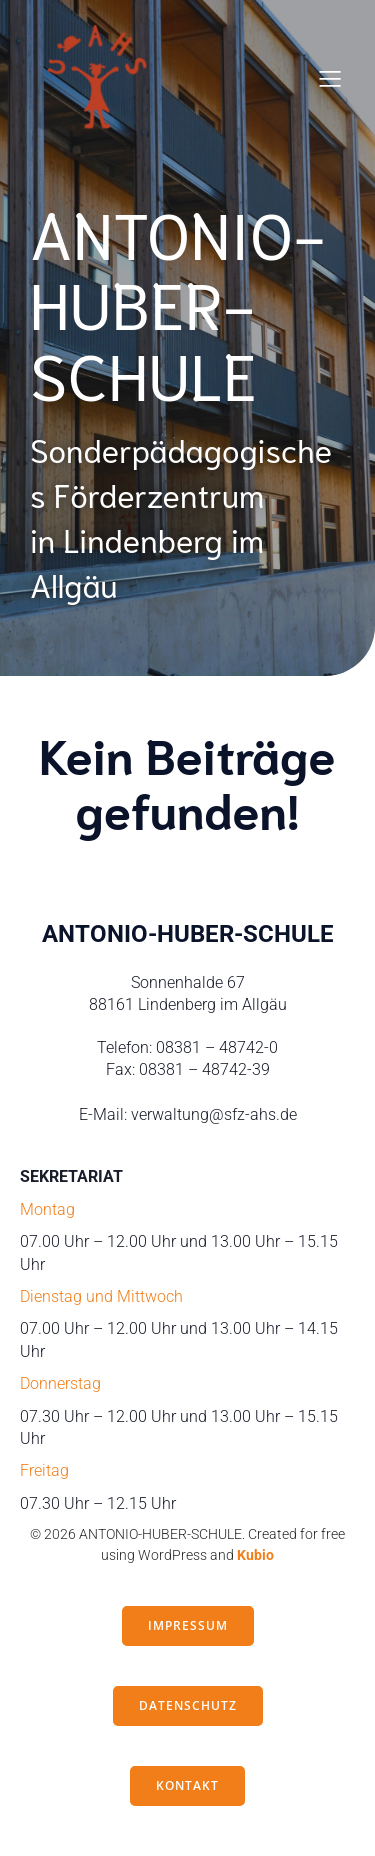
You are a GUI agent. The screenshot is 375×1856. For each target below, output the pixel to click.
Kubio (255, 1555)
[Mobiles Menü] (330, 78)
